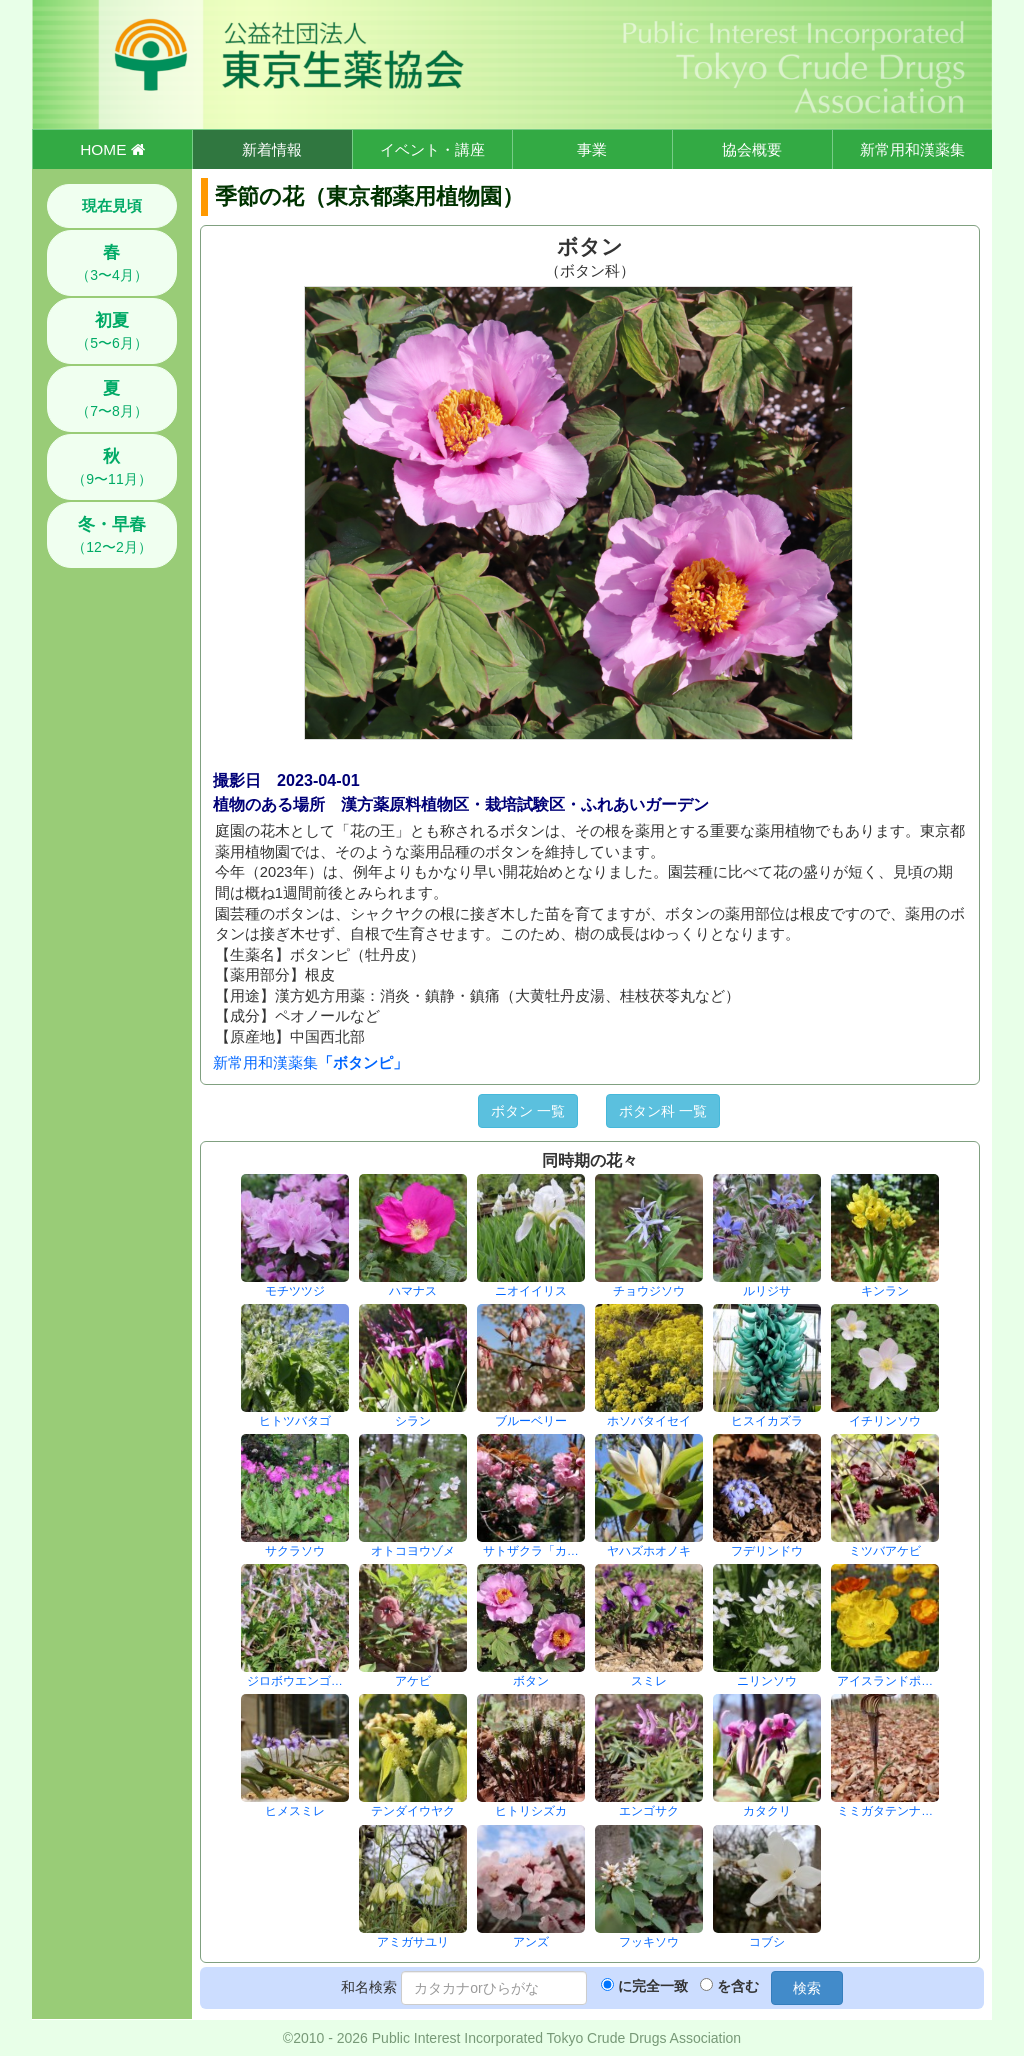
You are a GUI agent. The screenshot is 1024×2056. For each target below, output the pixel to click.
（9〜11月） (111, 467)
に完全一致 (653, 1986)
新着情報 (272, 149)
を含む (738, 1986)
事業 (592, 149)
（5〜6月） (112, 331)
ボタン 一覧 (528, 1111)
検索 (807, 1988)
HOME (112, 149)
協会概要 (752, 149)
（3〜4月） (112, 263)
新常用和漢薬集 (912, 149)
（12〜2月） (111, 535)
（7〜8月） (112, 399)
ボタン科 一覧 (663, 1111)
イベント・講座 (432, 149)
